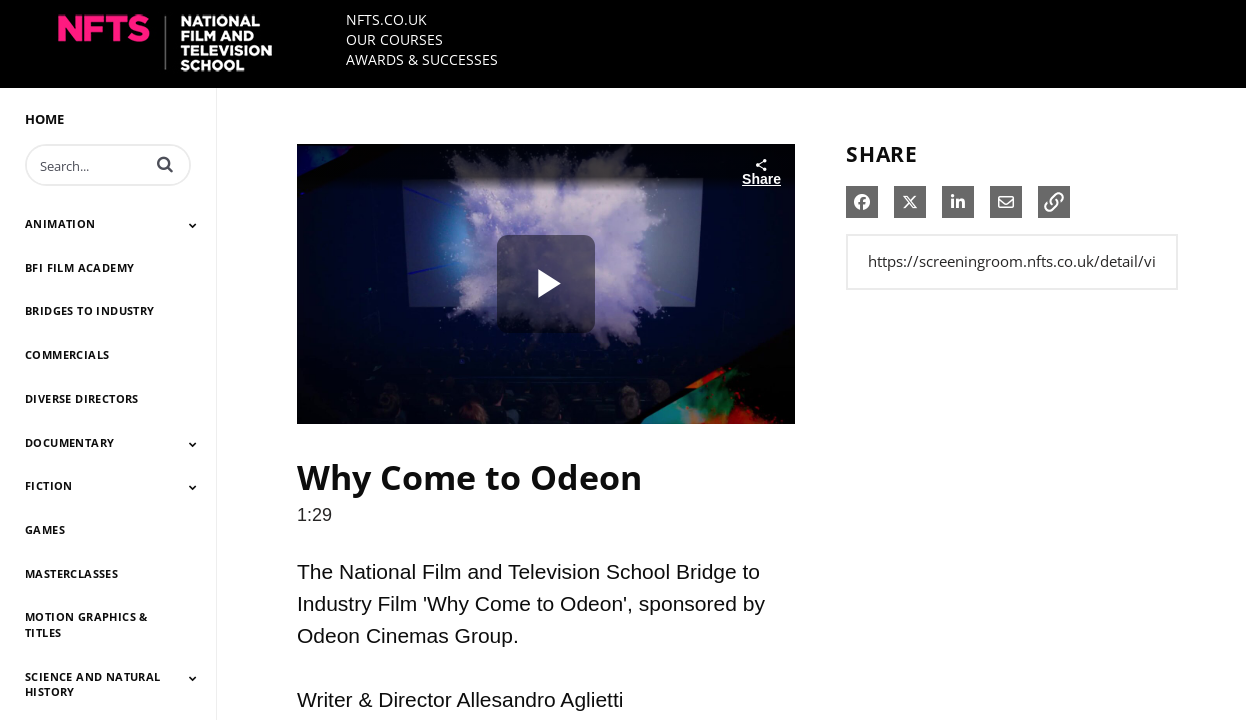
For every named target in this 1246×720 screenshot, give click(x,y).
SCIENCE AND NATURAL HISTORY (93, 684)
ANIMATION (60, 223)
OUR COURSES (394, 39)
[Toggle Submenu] (193, 225)
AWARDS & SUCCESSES (422, 59)
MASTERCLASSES (71, 573)
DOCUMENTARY (69, 442)
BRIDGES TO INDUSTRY (90, 310)
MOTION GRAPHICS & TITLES (86, 624)
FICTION (49, 485)
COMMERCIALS (67, 354)
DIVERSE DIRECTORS (82, 398)
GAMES (45, 529)
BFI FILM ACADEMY (79, 267)
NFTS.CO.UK (386, 19)
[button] (165, 164)
